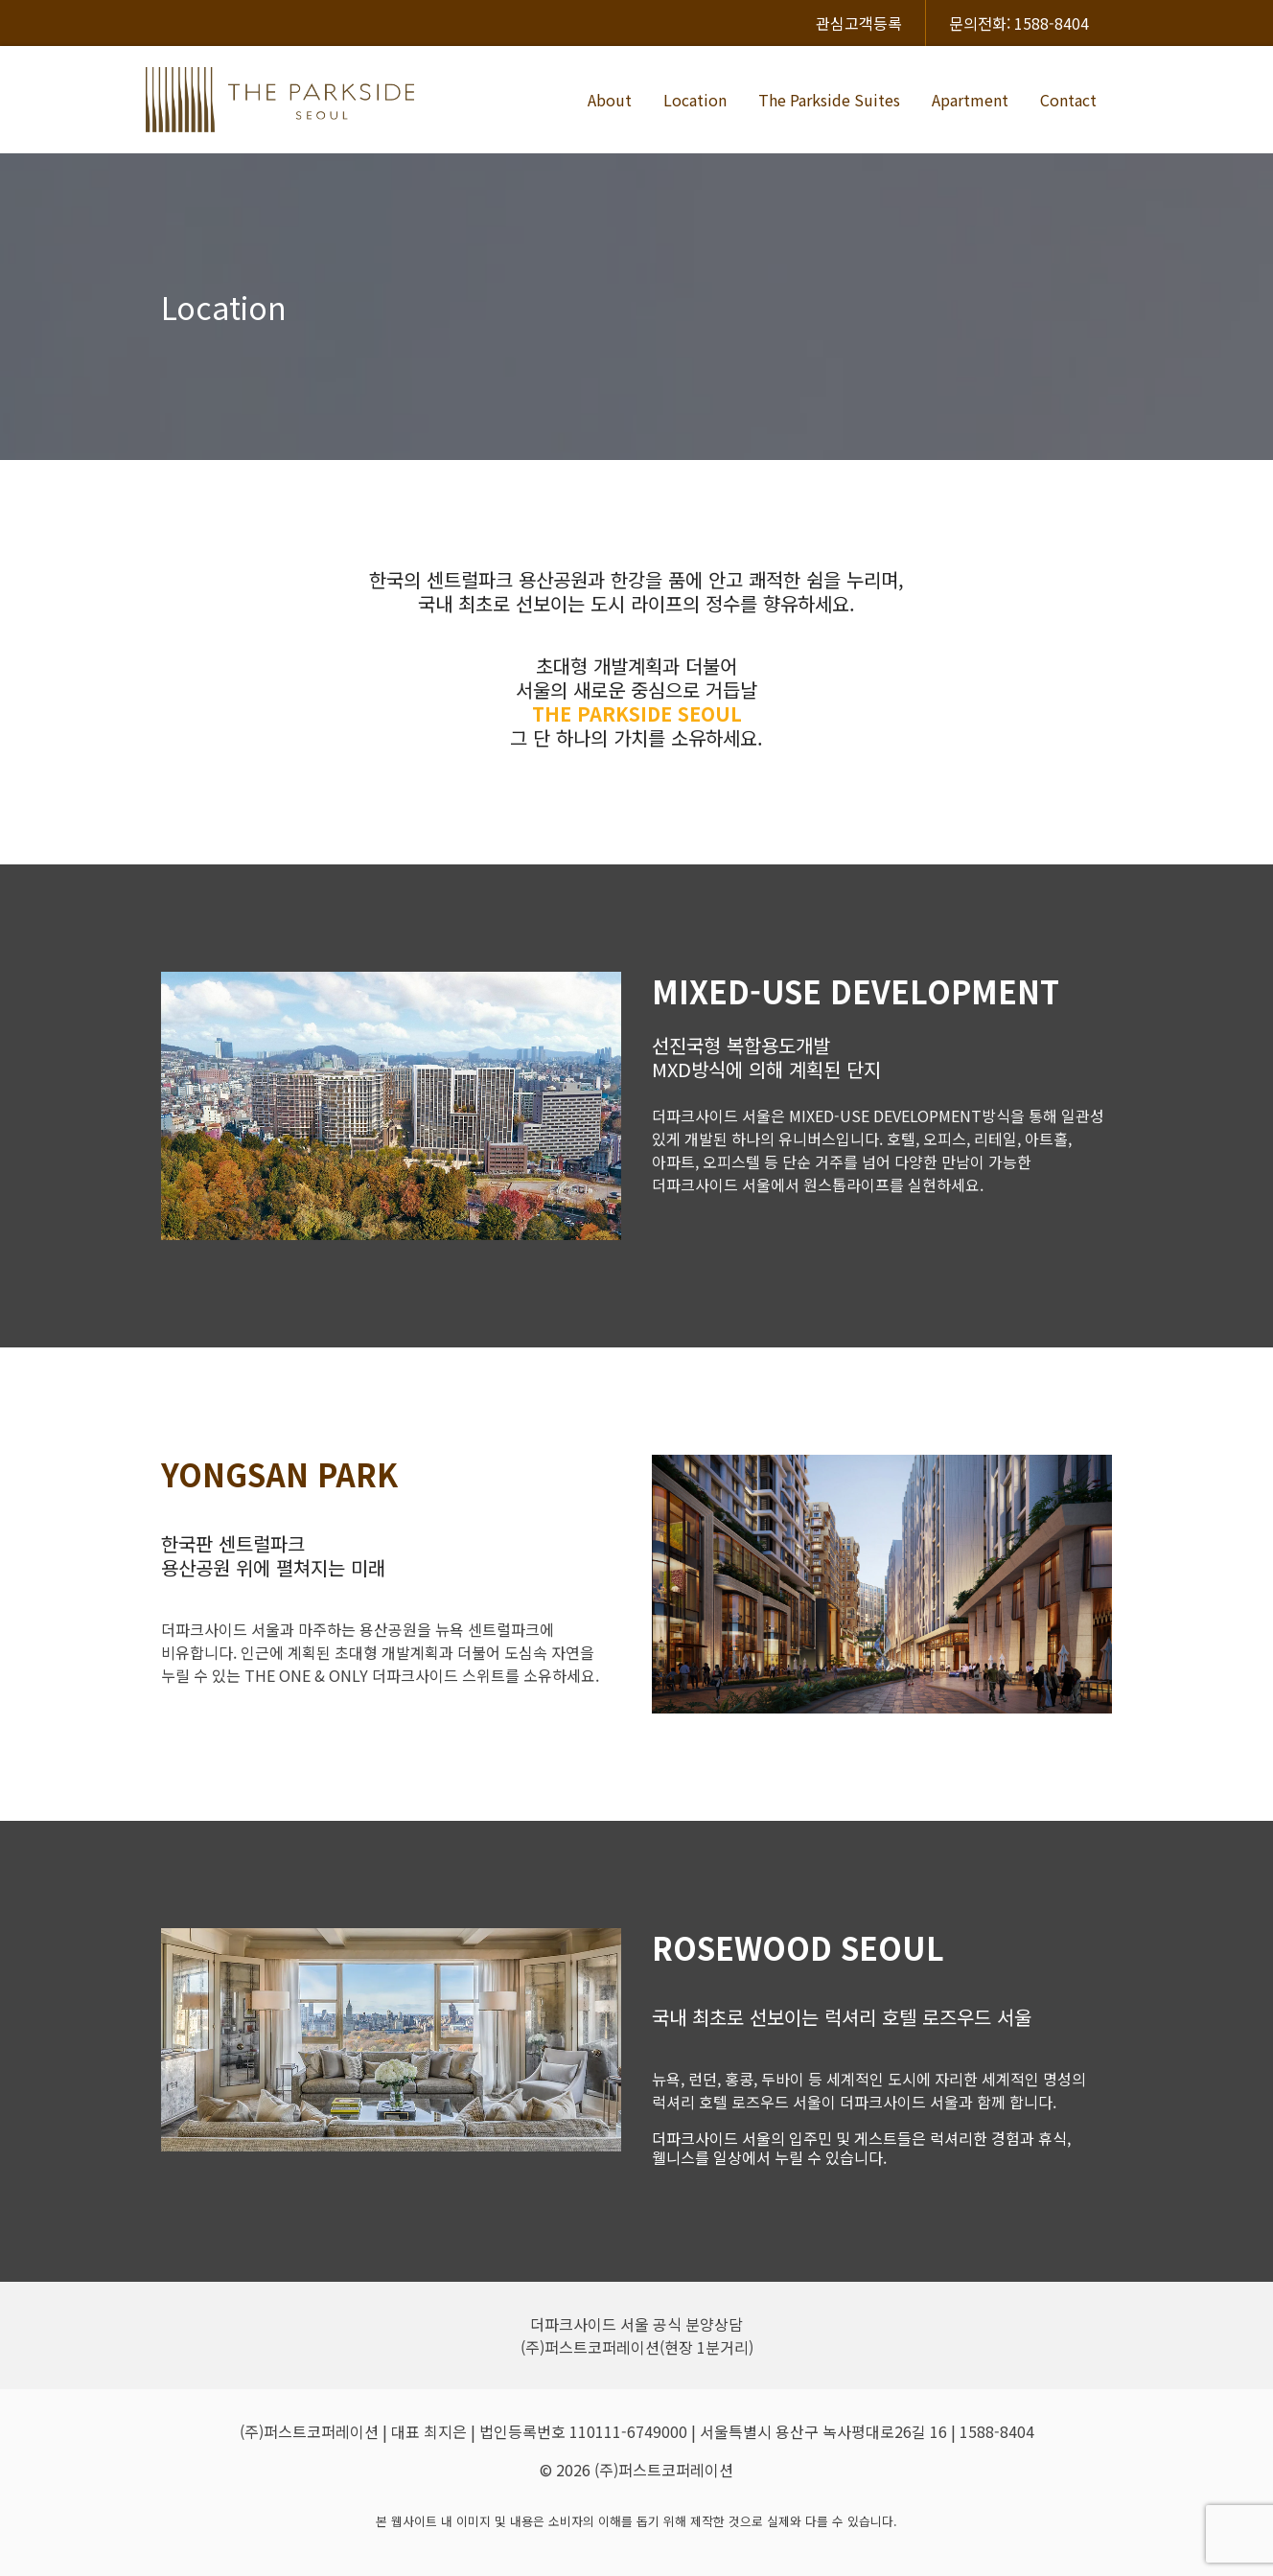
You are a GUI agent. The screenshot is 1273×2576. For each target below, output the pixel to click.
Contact (1068, 99)
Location (695, 99)
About (610, 99)
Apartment (970, 99)
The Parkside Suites (829, 99)
